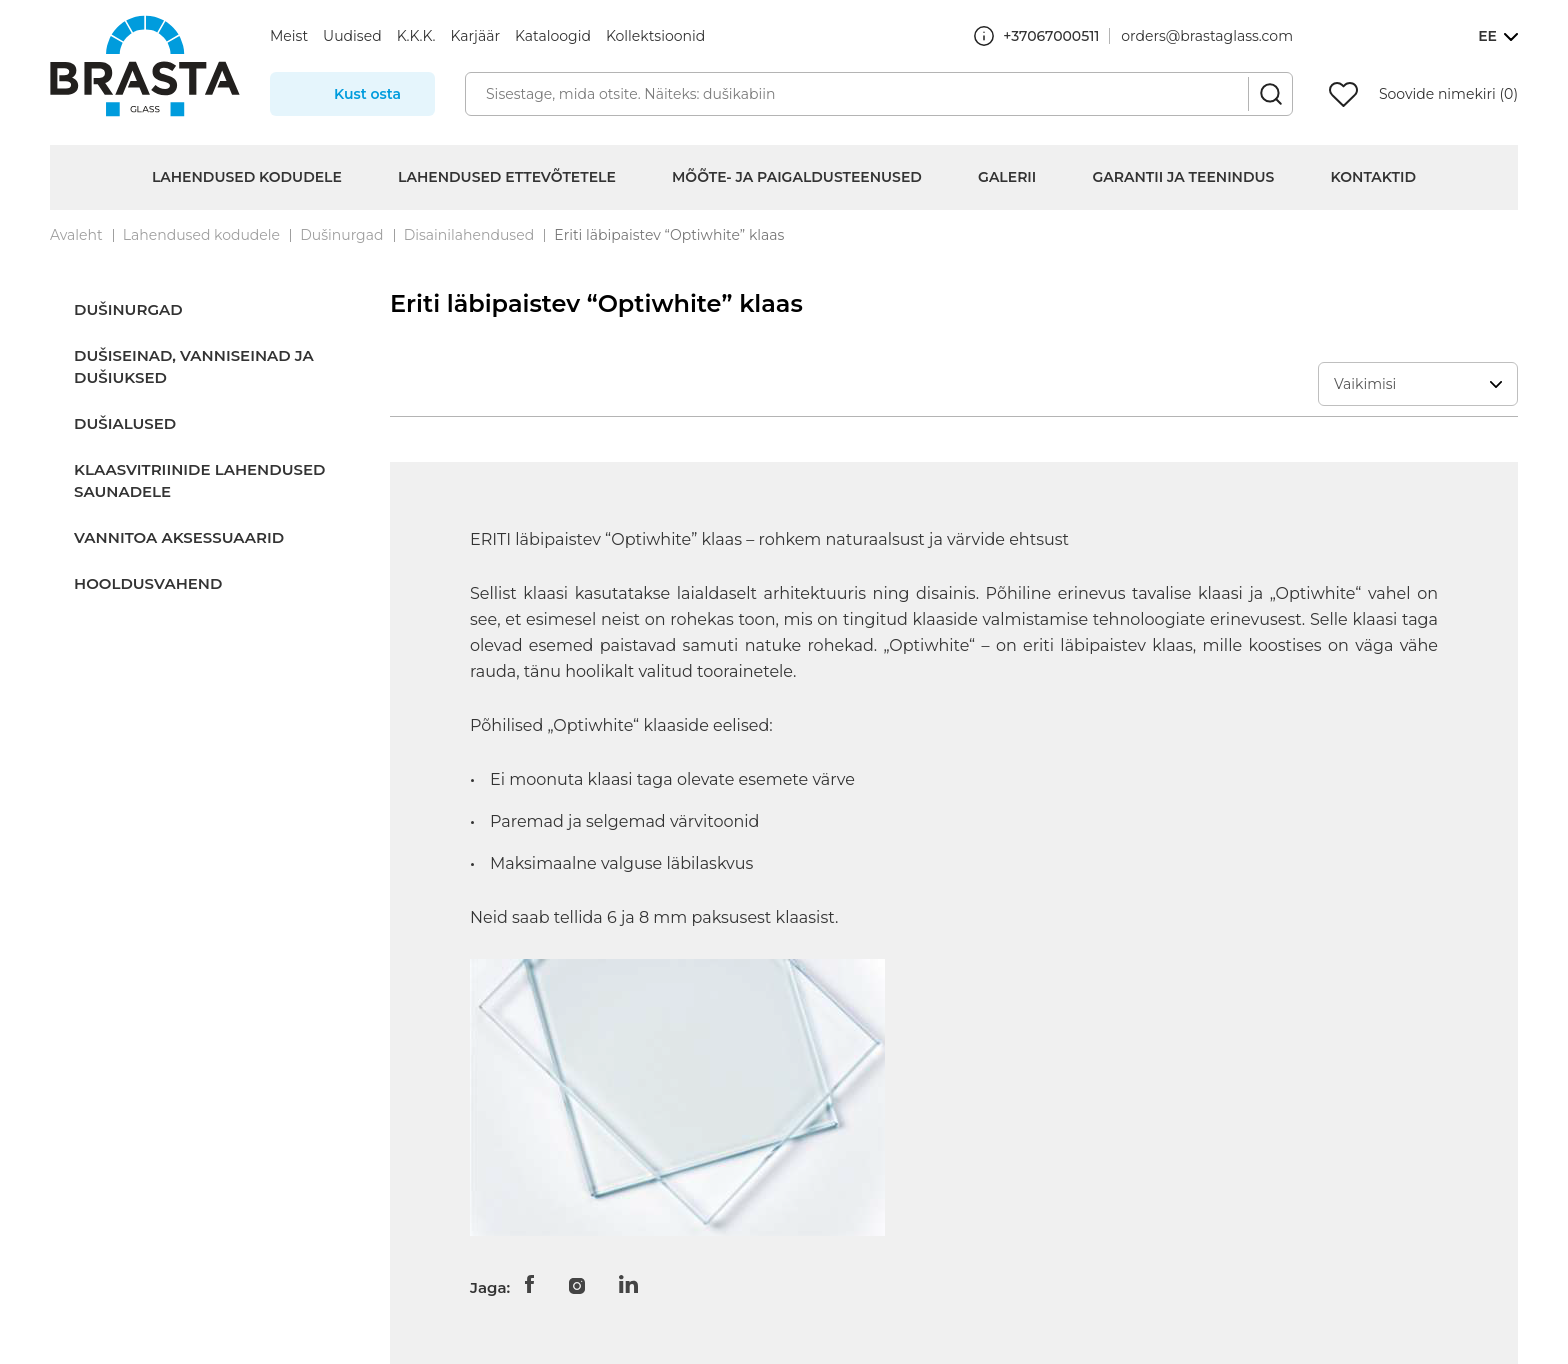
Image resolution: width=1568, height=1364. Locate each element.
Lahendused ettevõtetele (507, 177)
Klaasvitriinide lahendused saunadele (199, 480)
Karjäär (475, 36)
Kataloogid (553, 36)
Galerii (1007, 177)
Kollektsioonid (655, 36)
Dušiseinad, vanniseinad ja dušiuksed (194, 366)
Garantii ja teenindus (1184, 177)
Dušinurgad (341, 235)
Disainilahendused (469, 235)
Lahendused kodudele (247, 177)
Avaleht (76, 235)
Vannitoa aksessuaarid (179, 537)
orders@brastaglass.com (1207, 36)
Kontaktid (1374, 177)
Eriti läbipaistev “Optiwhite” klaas (669, 235)
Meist (289, 36)
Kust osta (367, 94)
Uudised (352, 36)
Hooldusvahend (148, 583)
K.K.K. (416, 36)
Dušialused (125, 423)
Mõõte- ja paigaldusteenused (797, 177)
